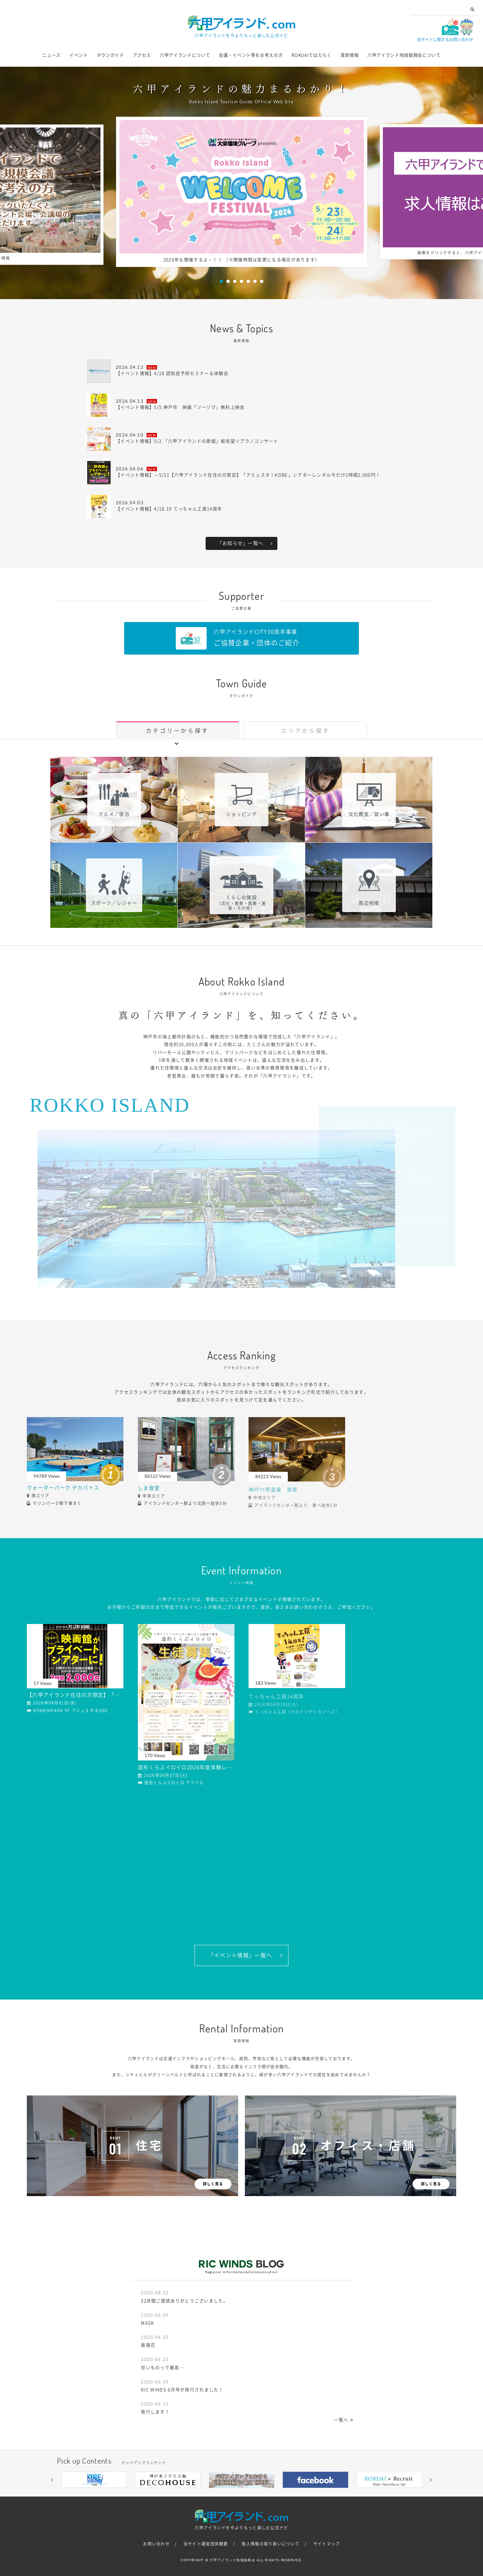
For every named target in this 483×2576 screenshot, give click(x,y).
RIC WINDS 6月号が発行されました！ (182, 2390)
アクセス (142, 55)
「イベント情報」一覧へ (240, 1955)
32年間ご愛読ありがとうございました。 (184, 2301)
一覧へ (341, 2420)
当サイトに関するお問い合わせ (445, 40)
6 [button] (255, 281)
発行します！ (155, 2412)
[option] (241, 192)
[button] (52, 2479)
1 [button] (221, 281)
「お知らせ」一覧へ (240, 543)
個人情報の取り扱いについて (270, 2544)
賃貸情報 (349, 55)
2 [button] (228, 281)
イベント (78, 55)
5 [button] (248, 281)
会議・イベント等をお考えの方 (251, 55)
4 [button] (241, 281)
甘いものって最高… (162, 2367)
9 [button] (281, 2492)
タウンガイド (110, 55)
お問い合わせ (156, 2544)
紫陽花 (148, 2345)
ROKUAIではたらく (311, 55)
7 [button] (261, 281)
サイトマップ (326, 2544)
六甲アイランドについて (185, 55)
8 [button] (271, 2492)
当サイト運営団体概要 (205, 2544)
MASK (147, 2323)
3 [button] (234, 281)
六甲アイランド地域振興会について (403, 55)
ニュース (51, 55)
